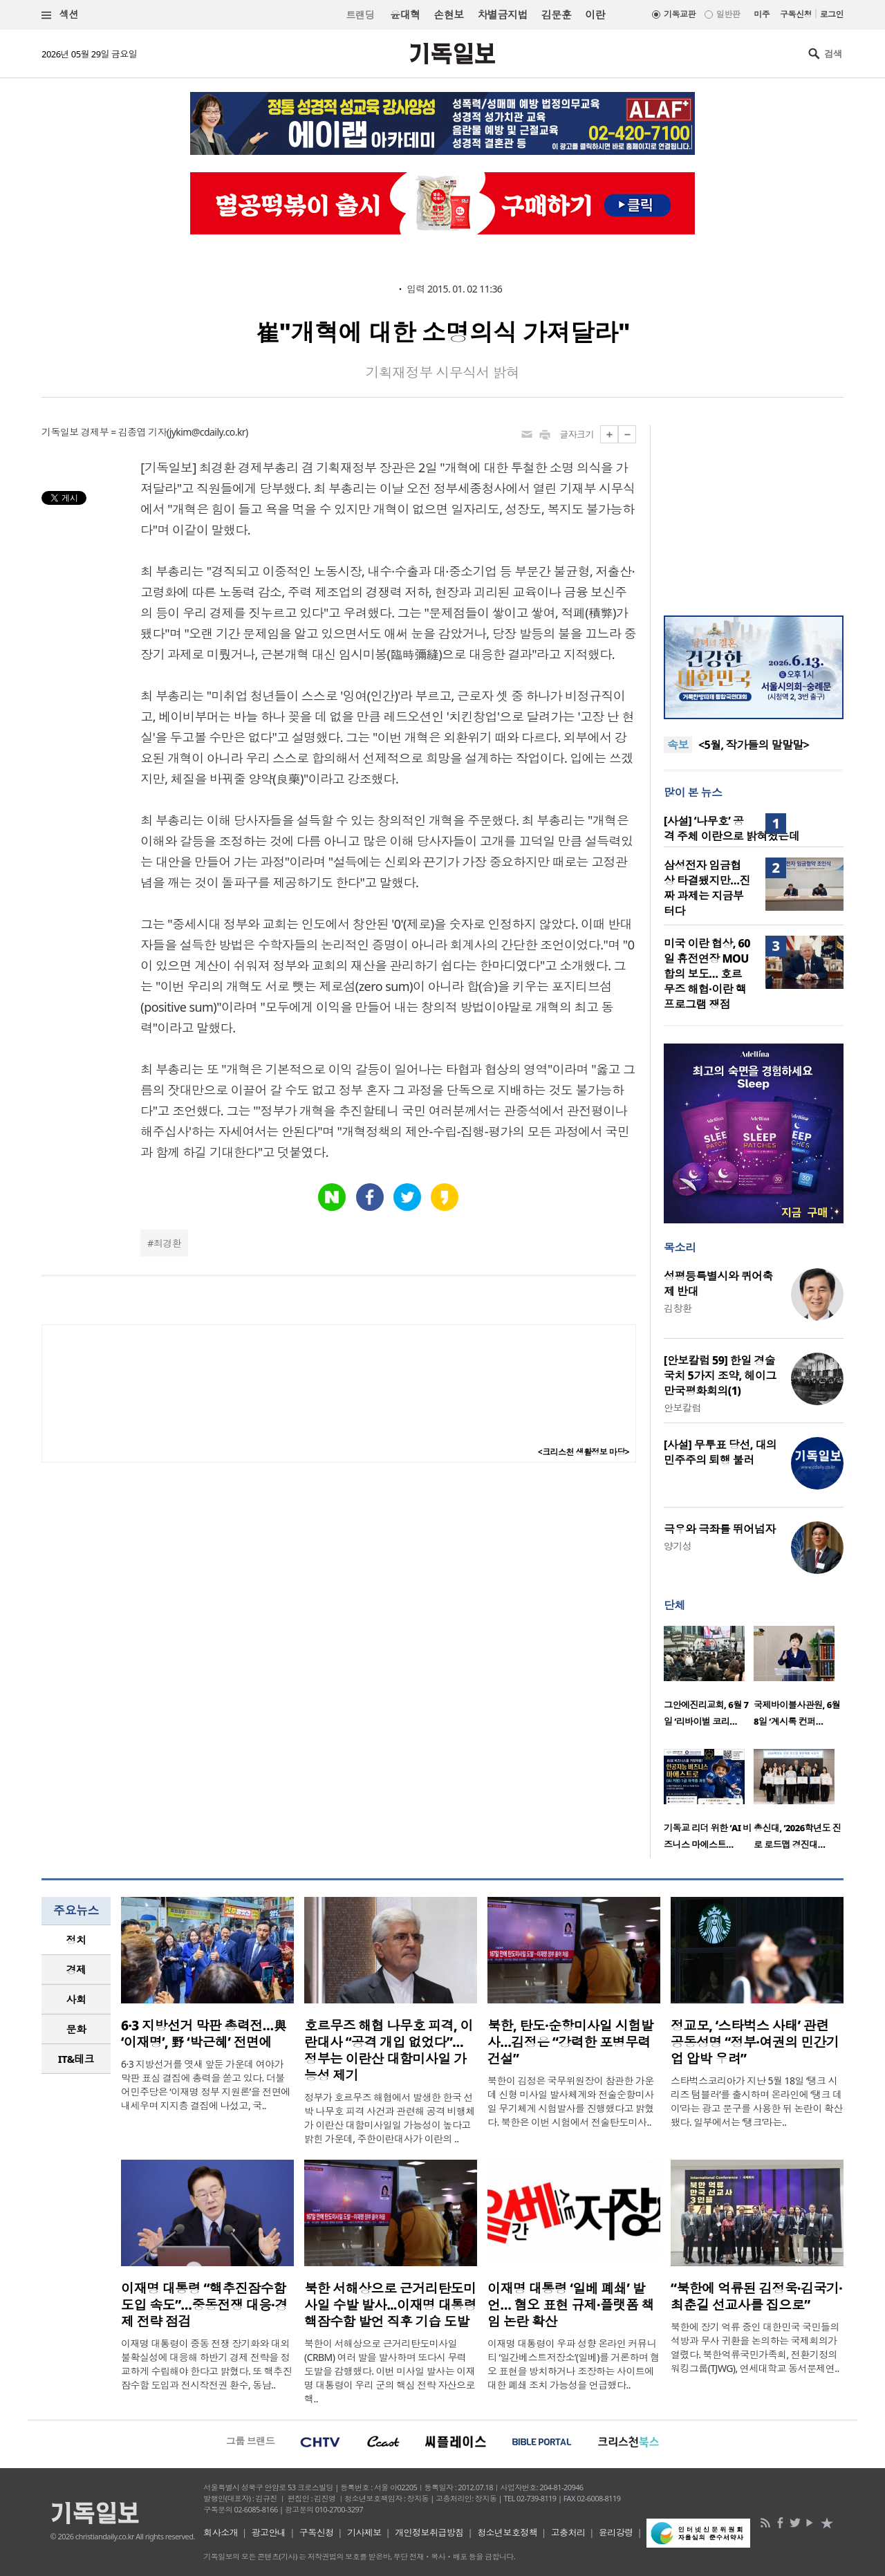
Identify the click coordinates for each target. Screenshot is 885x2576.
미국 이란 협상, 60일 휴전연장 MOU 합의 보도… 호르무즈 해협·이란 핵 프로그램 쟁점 (707, 974)
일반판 (728, 14)
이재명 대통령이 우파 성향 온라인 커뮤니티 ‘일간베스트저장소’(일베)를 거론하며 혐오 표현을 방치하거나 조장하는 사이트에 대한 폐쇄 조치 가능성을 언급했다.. (573, 2364)
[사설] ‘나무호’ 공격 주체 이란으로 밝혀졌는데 (731, 828)
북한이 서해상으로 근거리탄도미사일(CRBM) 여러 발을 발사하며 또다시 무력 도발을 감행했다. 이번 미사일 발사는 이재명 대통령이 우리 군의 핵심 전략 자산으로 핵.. (389, 2371)
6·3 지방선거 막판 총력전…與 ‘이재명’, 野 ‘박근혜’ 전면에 (203, 2034)
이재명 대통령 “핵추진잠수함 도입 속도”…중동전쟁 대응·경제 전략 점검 (204, 2305)
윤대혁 (405, 14)
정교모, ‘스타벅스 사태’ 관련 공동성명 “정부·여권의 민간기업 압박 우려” (755, 2042)
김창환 (677, 1308)
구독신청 (796, 14)
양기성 (677, 1546)
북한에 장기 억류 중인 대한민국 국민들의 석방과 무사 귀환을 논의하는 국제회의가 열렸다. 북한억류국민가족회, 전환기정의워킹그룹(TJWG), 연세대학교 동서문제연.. (755, 2347)
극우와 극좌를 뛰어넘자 (720, 1529)
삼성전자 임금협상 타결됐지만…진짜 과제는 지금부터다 (707, 888)
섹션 (60, 15)
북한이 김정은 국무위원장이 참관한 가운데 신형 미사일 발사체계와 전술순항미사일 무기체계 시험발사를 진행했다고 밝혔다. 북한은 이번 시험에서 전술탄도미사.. (570, 2101)
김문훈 (556, 14)
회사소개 (220, 2532)
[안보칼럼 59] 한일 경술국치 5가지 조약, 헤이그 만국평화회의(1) (720, 1375)
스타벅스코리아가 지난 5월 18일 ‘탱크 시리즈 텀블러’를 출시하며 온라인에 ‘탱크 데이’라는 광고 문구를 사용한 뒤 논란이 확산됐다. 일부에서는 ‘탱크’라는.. (757, 2101)
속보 (678, 744)
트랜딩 (360, 14)
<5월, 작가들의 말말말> (754, 751)
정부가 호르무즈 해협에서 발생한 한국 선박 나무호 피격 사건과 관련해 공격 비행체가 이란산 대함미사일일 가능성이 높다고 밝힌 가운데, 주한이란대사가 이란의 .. (389, 2118)
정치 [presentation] (76, 1940)
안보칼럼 (682, 1407)
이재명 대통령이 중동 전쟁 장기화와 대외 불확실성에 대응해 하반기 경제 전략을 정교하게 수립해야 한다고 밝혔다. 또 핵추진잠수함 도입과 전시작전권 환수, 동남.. (206, 2364)
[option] (709, 1680)
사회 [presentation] (76, 1999)
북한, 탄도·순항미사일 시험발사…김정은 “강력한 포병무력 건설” (570, 2042)
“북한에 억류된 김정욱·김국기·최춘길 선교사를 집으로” (756, 2296)
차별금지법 (503, 14)
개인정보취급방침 (429, 2532)
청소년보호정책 (507, 2532)
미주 (762, 14)
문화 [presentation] (76, 2029)
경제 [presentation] (76, 1969)
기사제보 (364, 2532)
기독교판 (680, 14)
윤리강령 (616, 2532)
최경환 (167, 1243)
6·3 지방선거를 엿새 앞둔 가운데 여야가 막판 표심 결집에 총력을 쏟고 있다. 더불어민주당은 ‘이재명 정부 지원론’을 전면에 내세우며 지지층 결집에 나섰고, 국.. (205, 2084)
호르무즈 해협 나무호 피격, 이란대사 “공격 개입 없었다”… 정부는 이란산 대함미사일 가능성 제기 (388, 2050)
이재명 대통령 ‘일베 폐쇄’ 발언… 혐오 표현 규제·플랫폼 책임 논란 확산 (570, 2305)
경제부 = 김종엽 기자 (124, 431)
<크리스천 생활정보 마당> (583, 1452)
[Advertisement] (753, 511)
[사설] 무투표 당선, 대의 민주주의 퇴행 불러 (720, 1452)
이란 (595, 14)
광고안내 (269, 2532)
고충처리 (568, 2532)
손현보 (448, 14)
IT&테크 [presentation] (76, 2059)
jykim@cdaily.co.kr (207, 431)
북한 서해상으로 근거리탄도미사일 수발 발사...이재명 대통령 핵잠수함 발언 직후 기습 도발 (390, 2305)
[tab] (76, 1940)
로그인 (832, 14)
